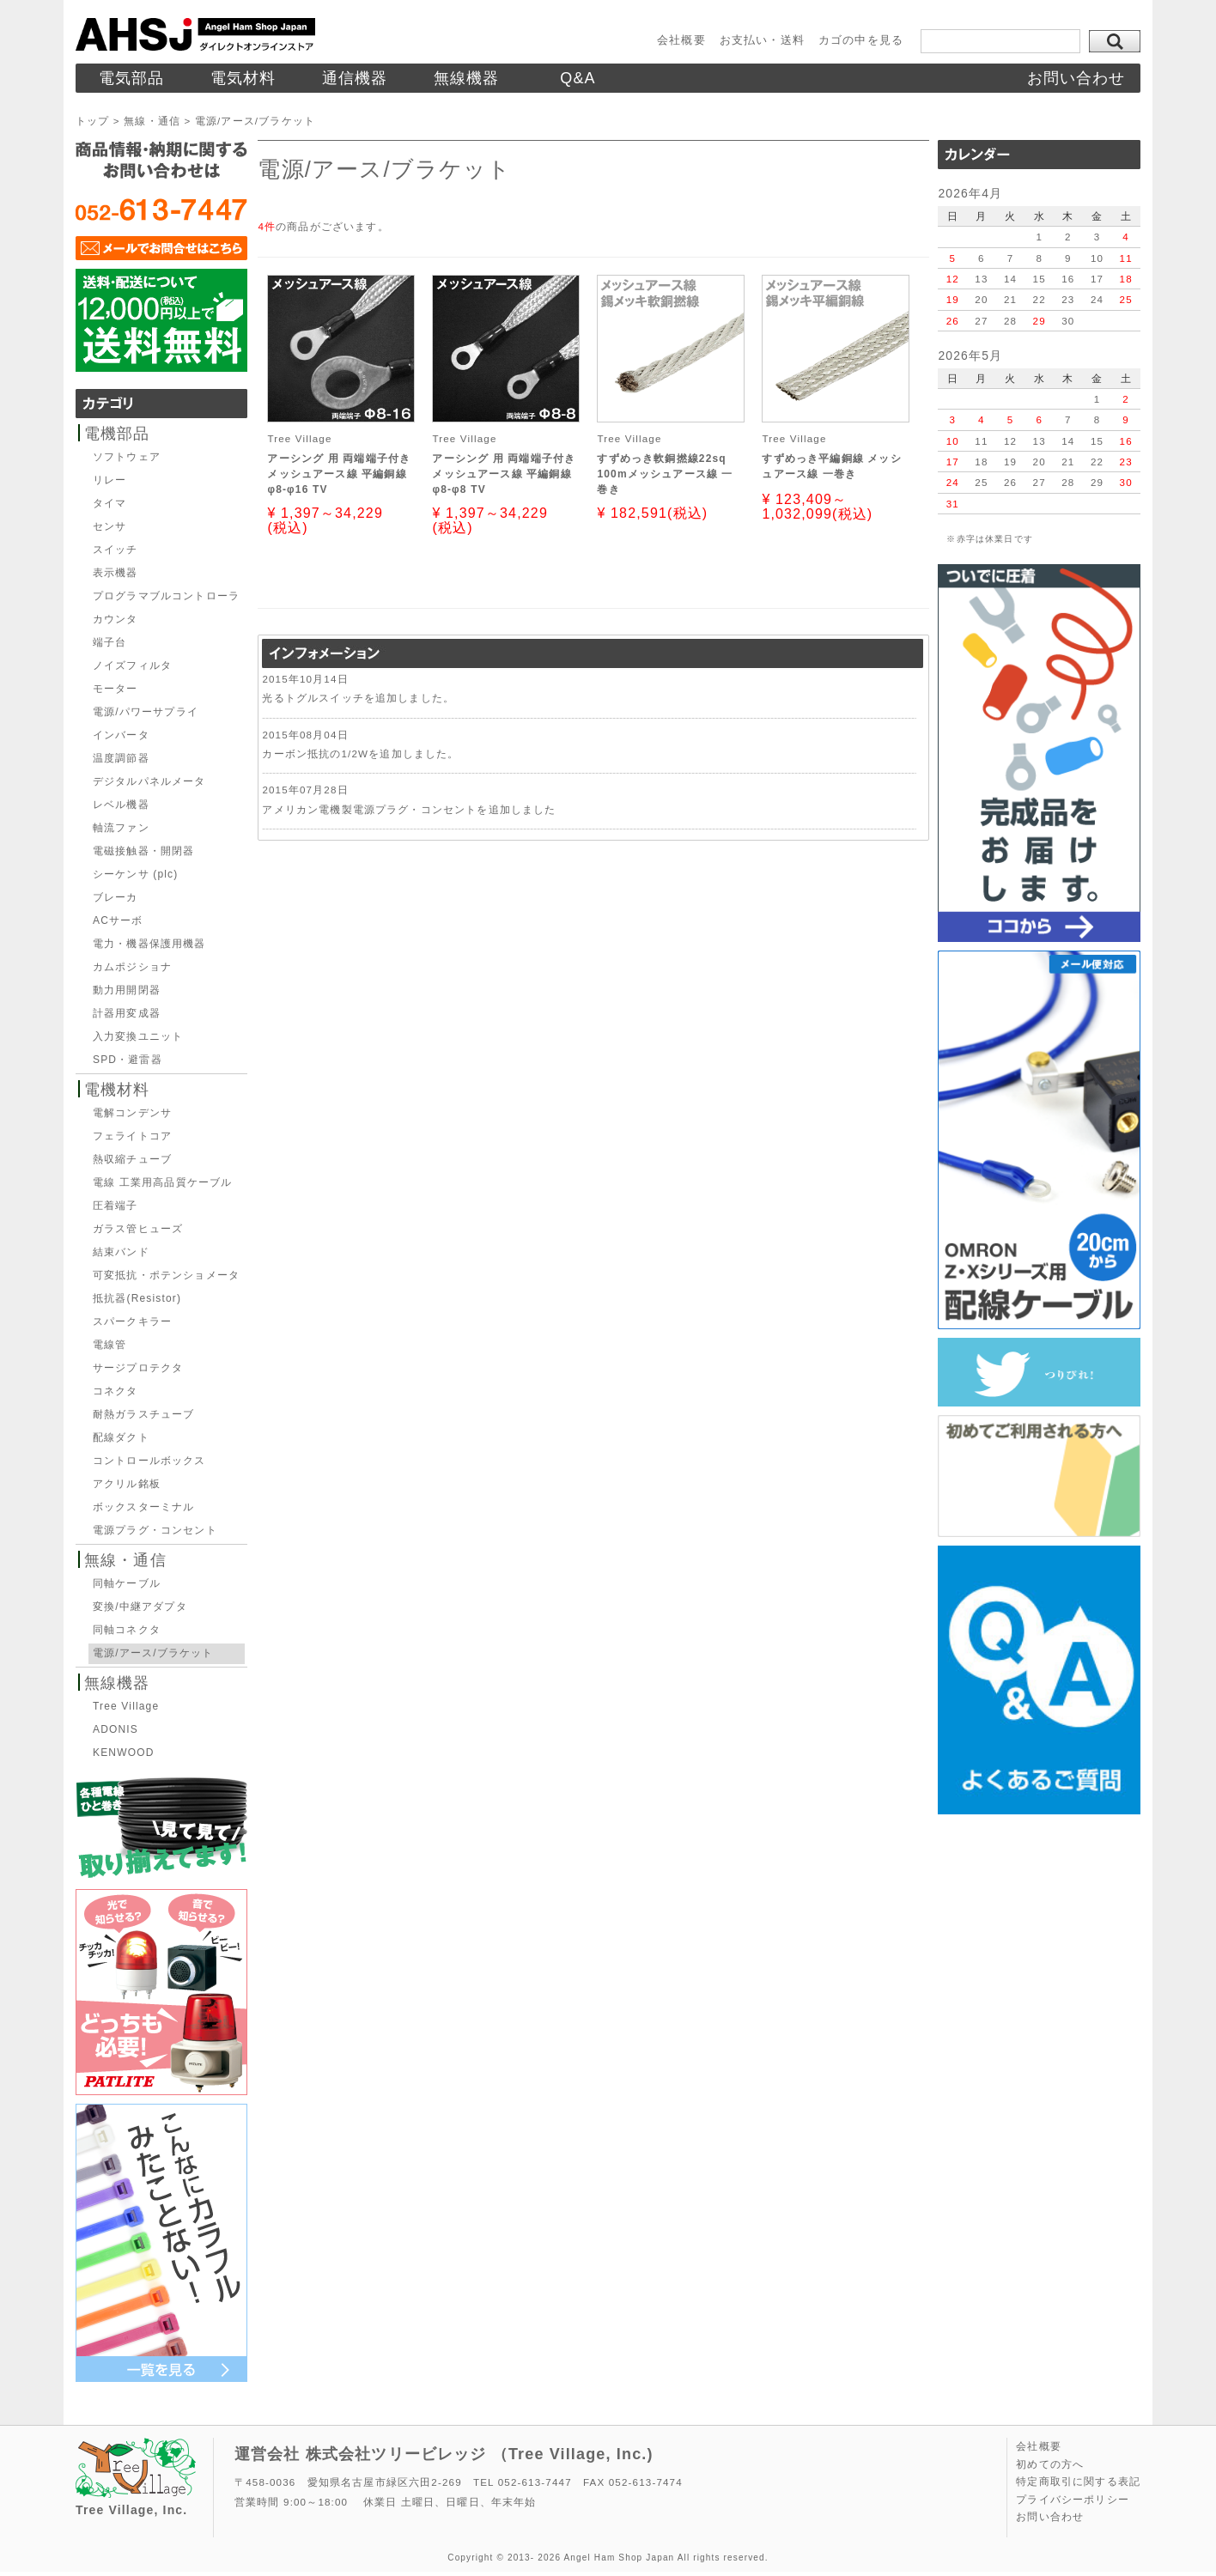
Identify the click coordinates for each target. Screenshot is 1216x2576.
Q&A (578, 78)
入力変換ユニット (138, 1036)
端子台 (109, 642)
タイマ (109, 503)
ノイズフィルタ (132, 665)
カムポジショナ (132, 967)
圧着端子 (115, 1206)
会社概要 (681, 39)
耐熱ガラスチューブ (143, 1414)
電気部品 (132, 78)
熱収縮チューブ (132, 1159)
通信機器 (355, 78)
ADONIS (115, 1729)
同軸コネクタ (127, 1630)
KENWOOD (123, 1753)
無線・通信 (152, 120)
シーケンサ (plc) (135, 874)
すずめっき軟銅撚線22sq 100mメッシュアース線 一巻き (665, 474)
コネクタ (115, 1391)
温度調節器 (121, 758)
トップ (92, 120)
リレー (109, 480)
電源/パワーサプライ (145, 712)
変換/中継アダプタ (140, 1607)
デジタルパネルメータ (149, 781)
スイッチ (115, 550)
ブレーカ (115, 897)
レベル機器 (121, 805)
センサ (109, 526)
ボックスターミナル (143, 1507)
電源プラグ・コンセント (155, 1530)
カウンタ (115, 619)
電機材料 (117, 1089)
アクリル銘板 (127, 1484)
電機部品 (117, 433)
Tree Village (126, 1706)
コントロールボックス (149, 1461)
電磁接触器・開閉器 (143, 851)
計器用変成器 (127, 1013)
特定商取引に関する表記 (1078, 2482)
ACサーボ (118, 920)
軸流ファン (121, 828)
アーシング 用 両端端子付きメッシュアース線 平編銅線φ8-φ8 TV (503, 474)
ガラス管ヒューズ (138, 1229)
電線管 (109, 1345)
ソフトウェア (127, 457)
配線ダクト (121, 1437)
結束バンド (121, 1252)
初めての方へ (1050, 2464)
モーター (115, 689)
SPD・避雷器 (127, 1060)
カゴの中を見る (860, 39)
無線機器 (467, 78)
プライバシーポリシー (1072, 2500)
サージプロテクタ (138, 1368)
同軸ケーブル (127, 1583)
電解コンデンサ (132, 1113)
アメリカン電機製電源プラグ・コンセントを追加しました (409, 809)
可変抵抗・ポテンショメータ (166, 1275)
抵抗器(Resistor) (137, 1298)
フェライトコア (132, 1136)
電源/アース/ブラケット (153, 1653)
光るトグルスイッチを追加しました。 (358, 697)
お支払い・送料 (762, 39)
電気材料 (243, 78)
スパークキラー (132, 1321)
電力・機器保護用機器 (149, 944)
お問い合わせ (1076, 78)
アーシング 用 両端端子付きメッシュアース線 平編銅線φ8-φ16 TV (338, 474)
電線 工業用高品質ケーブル (162, 1182)
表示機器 (115, 573)
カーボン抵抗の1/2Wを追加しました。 (360, 753)
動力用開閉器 (127, 990)
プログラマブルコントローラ (166, 596)
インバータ (121, 735)
